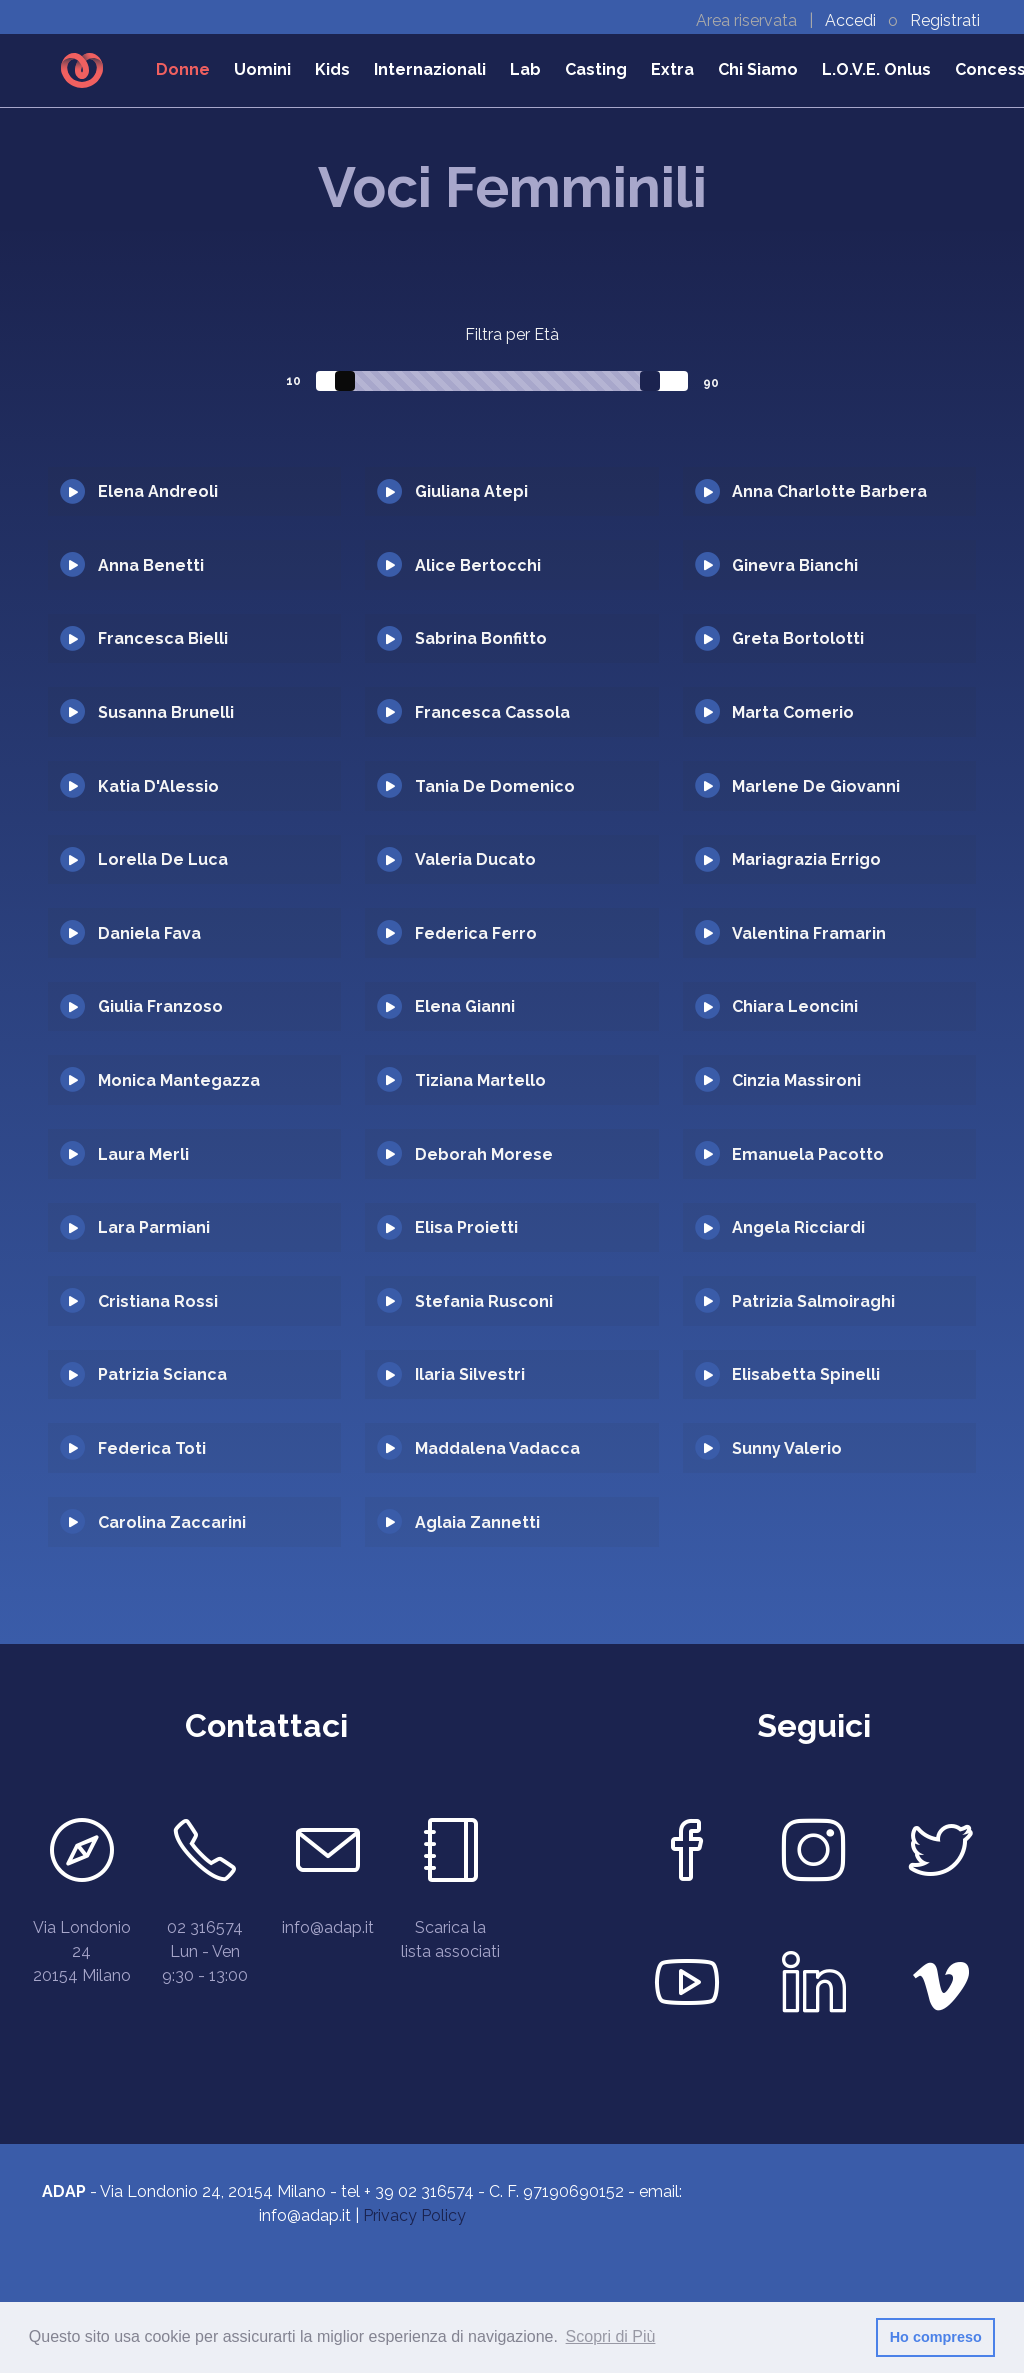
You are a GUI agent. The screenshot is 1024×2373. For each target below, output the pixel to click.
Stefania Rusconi (484, 1301)
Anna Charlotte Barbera (829, 491)
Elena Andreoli (158, 491)
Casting (596, 69)
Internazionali (430, 69)
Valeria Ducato (475, 859)
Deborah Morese (484, 1154)
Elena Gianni (465, 1006)
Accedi (852, 20)
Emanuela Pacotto (808, 1154)
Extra (672, 69)
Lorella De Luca (163, 859)
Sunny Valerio (787, 1448)
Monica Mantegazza (179, 1080)
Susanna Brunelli (166, 712)
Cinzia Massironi (796, 1080)
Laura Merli (143, 1154)
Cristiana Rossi (158, 1301)
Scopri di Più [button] (611, 2336)
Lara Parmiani (154, 1227)
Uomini (262, 69)
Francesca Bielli (163, 638)
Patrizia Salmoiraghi (813, 1301)
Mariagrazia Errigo (806, 859)
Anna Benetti (151, 565)
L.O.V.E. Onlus (876, 69)
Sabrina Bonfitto (481, 638)
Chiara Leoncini (795, 1006)
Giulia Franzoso (160, 1006)
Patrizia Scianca (162, 1374)
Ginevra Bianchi (795, 565)
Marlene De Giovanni (816, 786)
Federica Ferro (476, 933)
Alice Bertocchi (478, 565)
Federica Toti (152, 1448)
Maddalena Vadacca (497, 1448)
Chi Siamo (758, 69)
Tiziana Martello (480, 1080)
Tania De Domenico (495, 786)
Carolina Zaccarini (172, 1522)
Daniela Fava (149, 933)
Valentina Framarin (809, 933)
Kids (332, 69)
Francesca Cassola (492, 712)
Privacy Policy (414, 2215)
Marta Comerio (793, 712)
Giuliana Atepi (471, 491)
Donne (183, 69)
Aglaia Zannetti (477, 1522)
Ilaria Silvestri (470, 1374)
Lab (525, 69)
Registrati (945, 20)
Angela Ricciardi (798, 1227)
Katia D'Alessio (158, 786)
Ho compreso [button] (936, 2337)
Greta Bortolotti (798, 638)
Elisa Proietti (466, 1227)
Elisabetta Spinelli (806, 1374)
